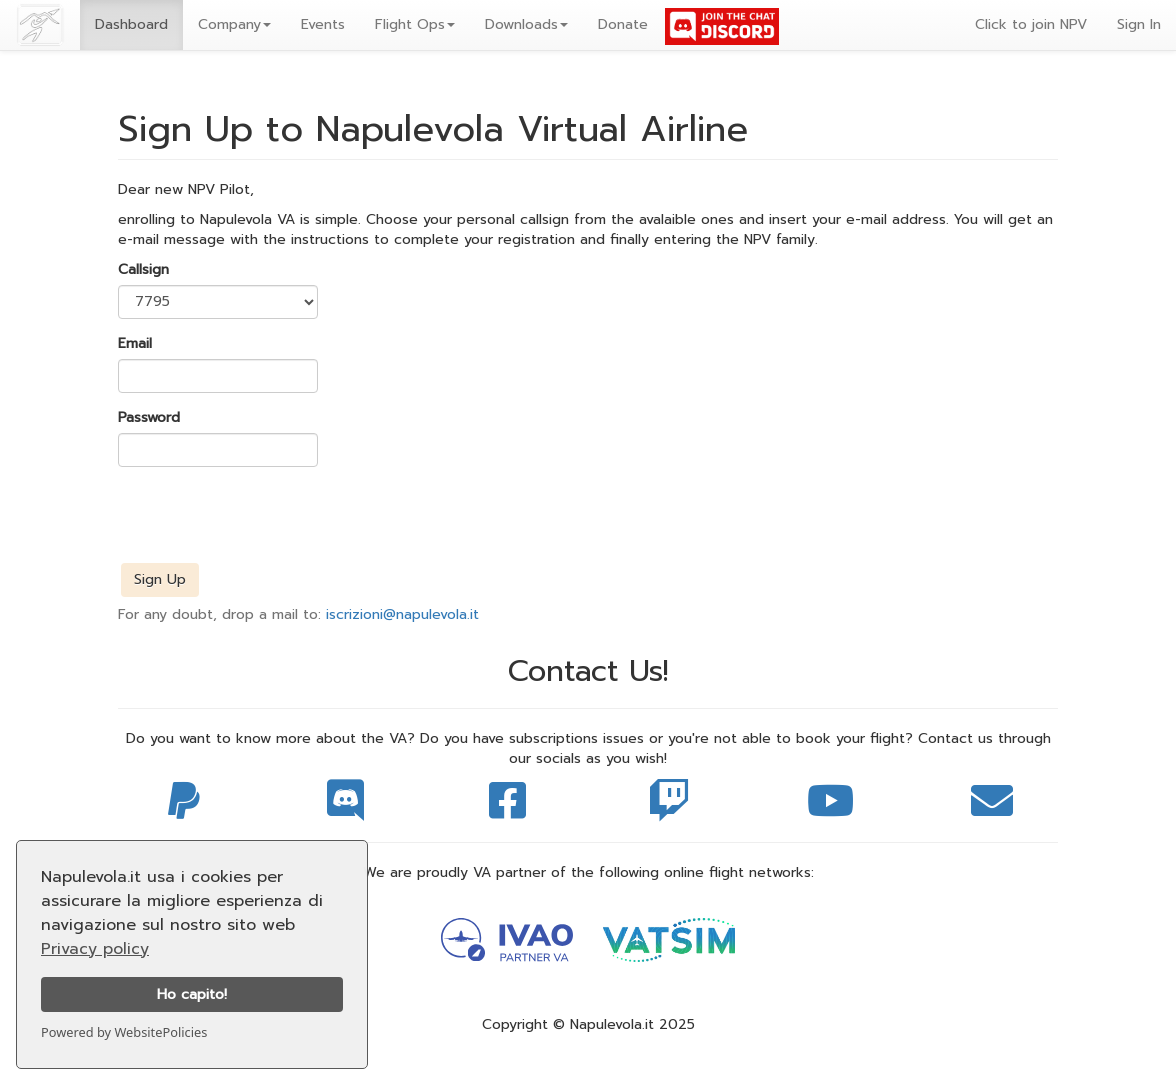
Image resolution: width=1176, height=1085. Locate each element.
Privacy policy (95, 949)
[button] (234, 25)
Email (135, 344)
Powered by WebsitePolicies (124, 1032)
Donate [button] (623, 24)
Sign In (1139, 24)
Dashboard (131, 24)
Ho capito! (192, 994)
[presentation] (270, 521)
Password (149, 418)
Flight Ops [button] (415, 24)
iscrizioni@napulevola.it (402, 614)
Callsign (143, 270)
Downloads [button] (526, 24)
